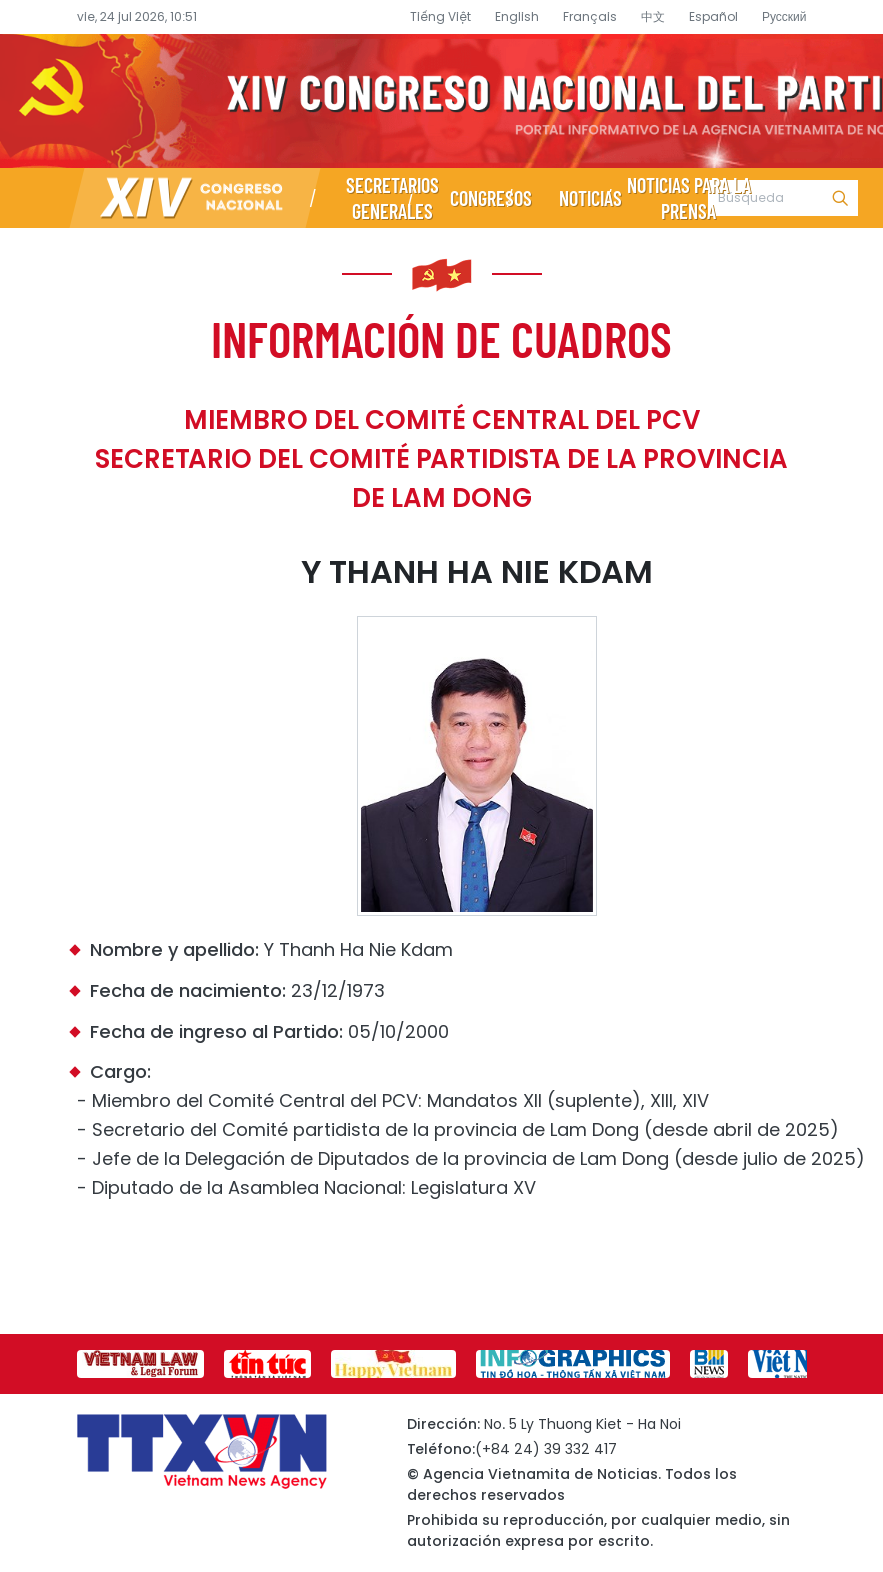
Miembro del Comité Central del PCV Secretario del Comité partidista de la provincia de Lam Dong (441, 459)
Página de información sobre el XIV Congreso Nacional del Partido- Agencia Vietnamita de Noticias (441, 101)
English (517, 16)
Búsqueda (840, 198)
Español (713, 16)
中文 (653, 16)
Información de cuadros (441, 338)
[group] (140, 1364)
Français (590, 16)
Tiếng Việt (440, 16)
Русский (784, 16)
